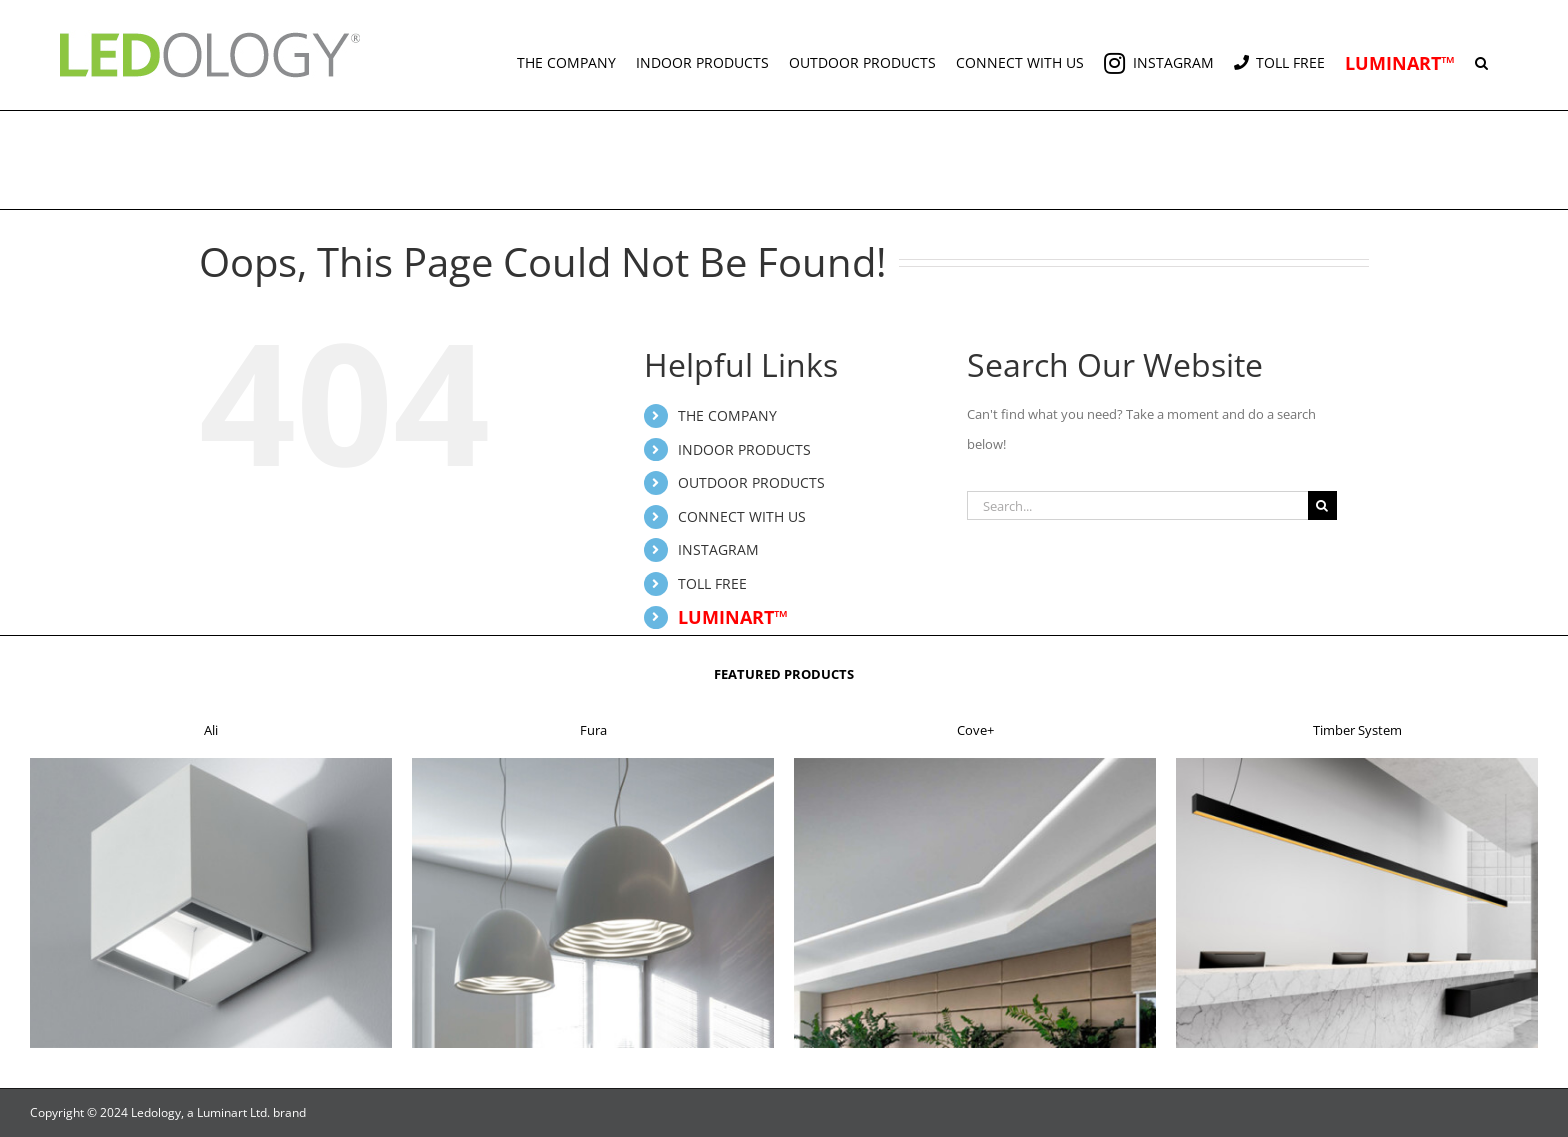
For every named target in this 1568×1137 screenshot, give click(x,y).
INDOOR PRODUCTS (744, 449)
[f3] (975, 764)
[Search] (1322, 505)
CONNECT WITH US (742, 516)
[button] (1481, 55)
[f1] (211, 764)
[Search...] (1137, 505)
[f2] (593, 764)
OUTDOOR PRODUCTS (751, 482)
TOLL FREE (712, 583)
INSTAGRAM (718, 549)
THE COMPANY (727, 415)
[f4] (1357, 764)
